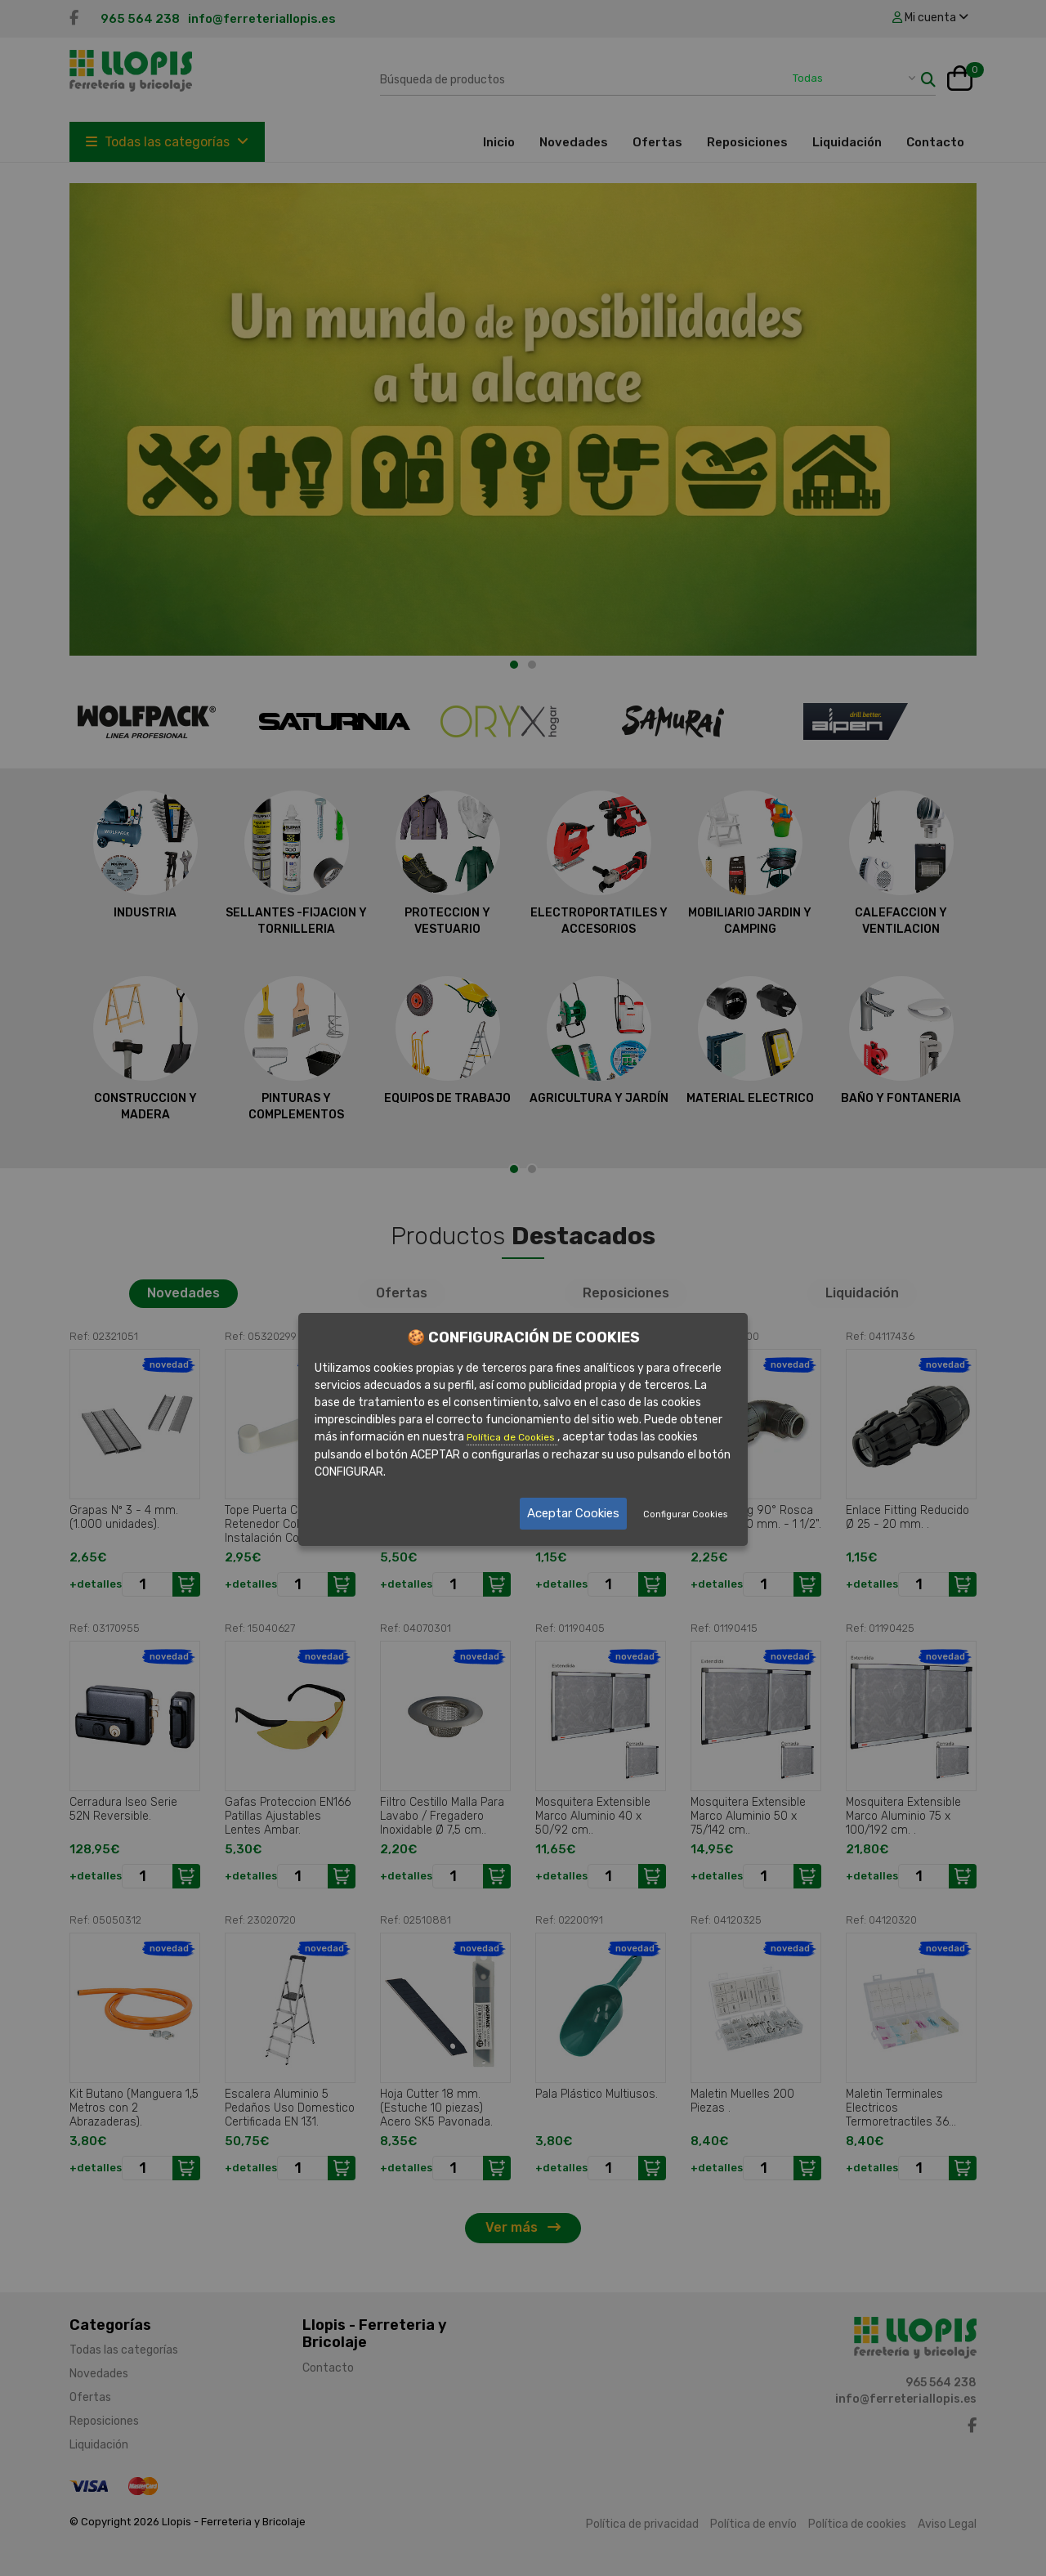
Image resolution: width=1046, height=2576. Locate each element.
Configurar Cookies (685, 1514)
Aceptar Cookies (573, 1513)
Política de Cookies (512, 1437)
